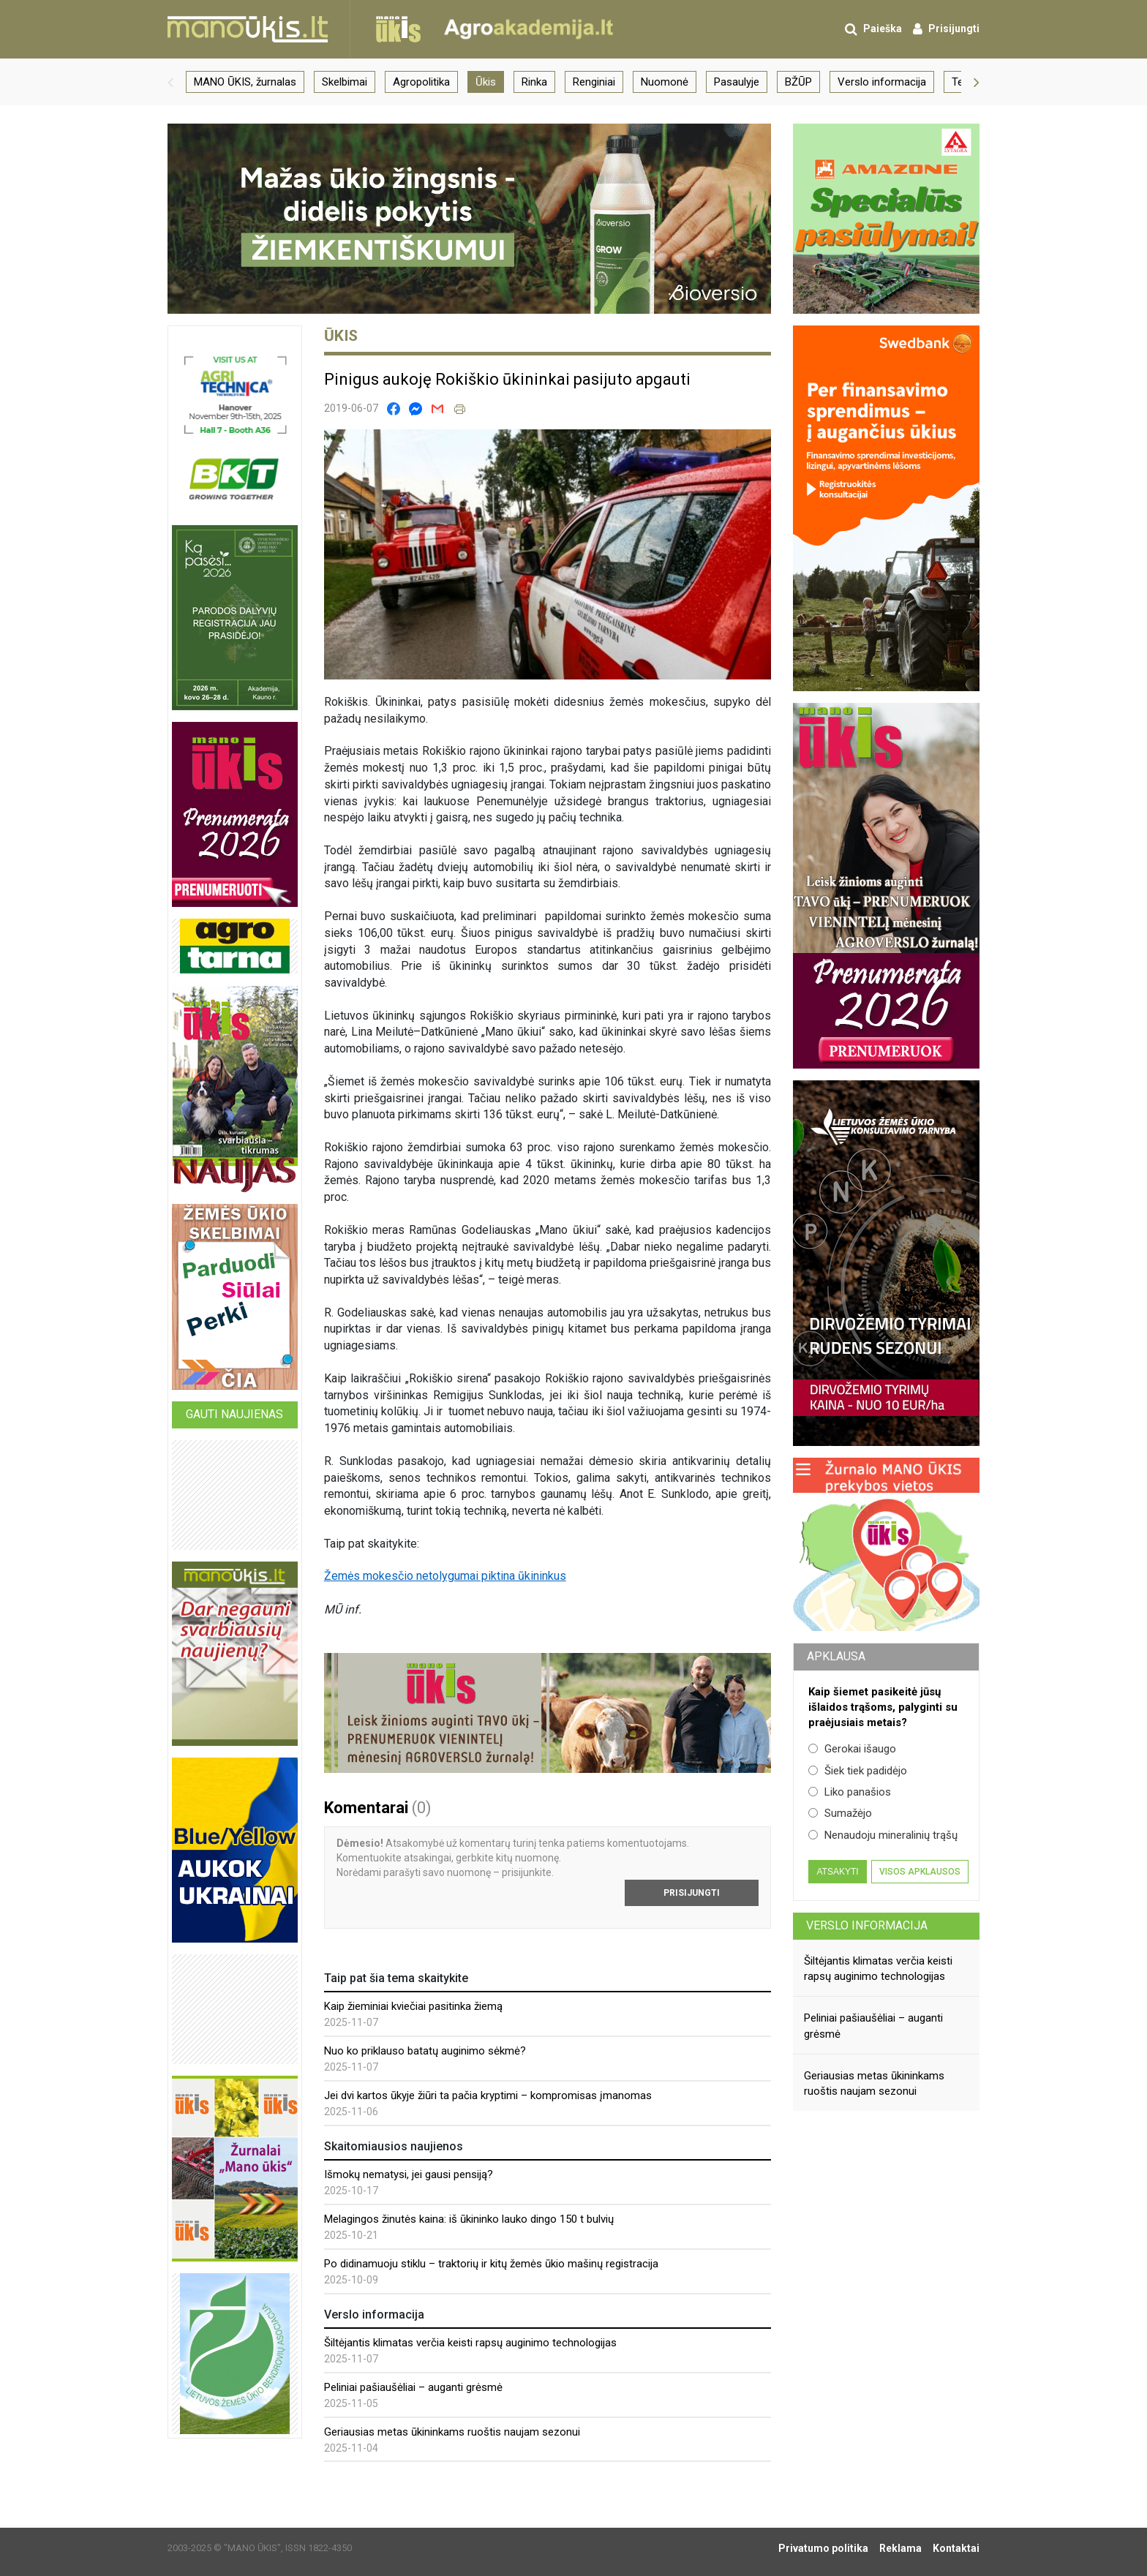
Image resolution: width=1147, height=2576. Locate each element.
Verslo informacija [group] (882, 81)
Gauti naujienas (234, 1414)
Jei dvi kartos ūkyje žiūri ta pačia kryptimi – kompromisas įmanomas (488, 2095)
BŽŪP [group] (798, 81)
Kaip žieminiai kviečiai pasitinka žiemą (413, 2006)
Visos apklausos (919, 1872)
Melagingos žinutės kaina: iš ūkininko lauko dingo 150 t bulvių (469, 2219)
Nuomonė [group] (664, 81)
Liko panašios (849, 1792)
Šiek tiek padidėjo (857, 1770)
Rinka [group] (534, 81)
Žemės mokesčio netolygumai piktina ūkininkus (445, 1576)
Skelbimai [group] (344, 81)
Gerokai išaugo (852, 1748)
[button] (170, 82)
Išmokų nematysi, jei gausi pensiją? (408, 2174)
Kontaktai (956, 2548)
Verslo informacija (867, 1925)
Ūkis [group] (485, 81)
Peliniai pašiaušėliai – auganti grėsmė (413, 2387)
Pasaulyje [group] (736, 81)
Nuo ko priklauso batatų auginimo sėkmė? (425, 2050)
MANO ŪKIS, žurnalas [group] (245, 81)
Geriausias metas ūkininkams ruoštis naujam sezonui (452, 2431)
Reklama (900, 2548)
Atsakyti (837, 1872)
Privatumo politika (823, 2548)
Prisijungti (691, 1893)
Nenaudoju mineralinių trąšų (883, 1835)
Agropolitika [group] (421, 81)
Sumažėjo (840, 1813)
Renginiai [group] (594, 81)
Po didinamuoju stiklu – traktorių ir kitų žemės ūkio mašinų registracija (491, 2263)
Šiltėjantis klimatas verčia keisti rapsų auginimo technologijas (470, 2342)
